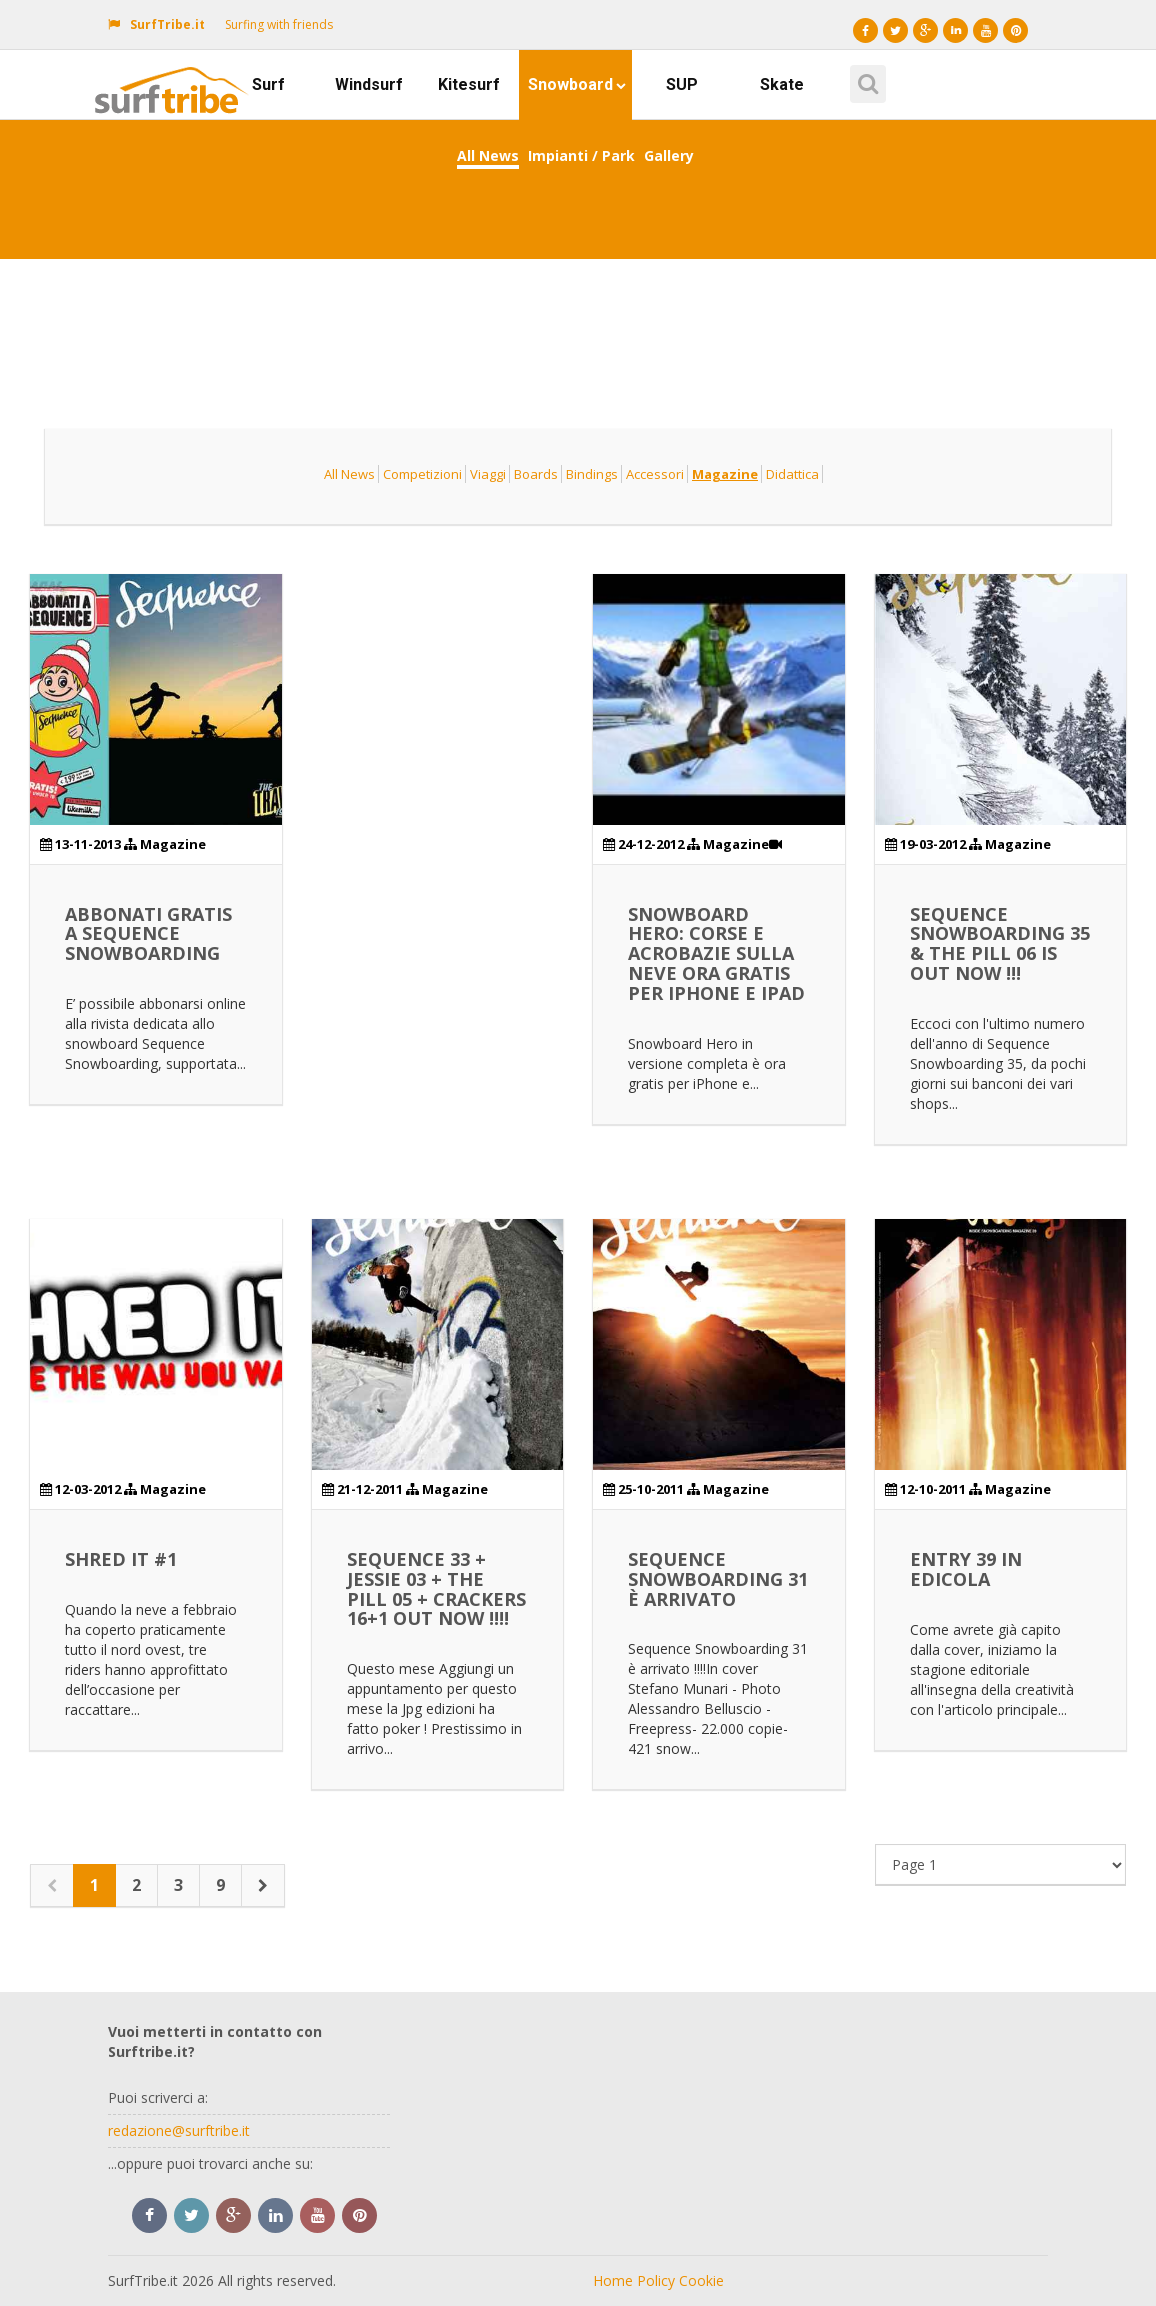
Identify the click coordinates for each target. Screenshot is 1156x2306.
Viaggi (488, 474)
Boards (536, 474)
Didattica (792, 474)
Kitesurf (469, 84)
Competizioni (422, 474)
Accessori (655, 474)
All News (488, 155)
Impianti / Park (581, 155)
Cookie (701, 2280)
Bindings (592, 474)
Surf (268, 84)
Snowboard (577, 84)
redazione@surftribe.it (179, 2130)
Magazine (725, 474)
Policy (656, 2280)
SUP (682, 84)
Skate (782, 84)
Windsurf (369, 84)
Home (613, 2280)
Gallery (669, 155)
